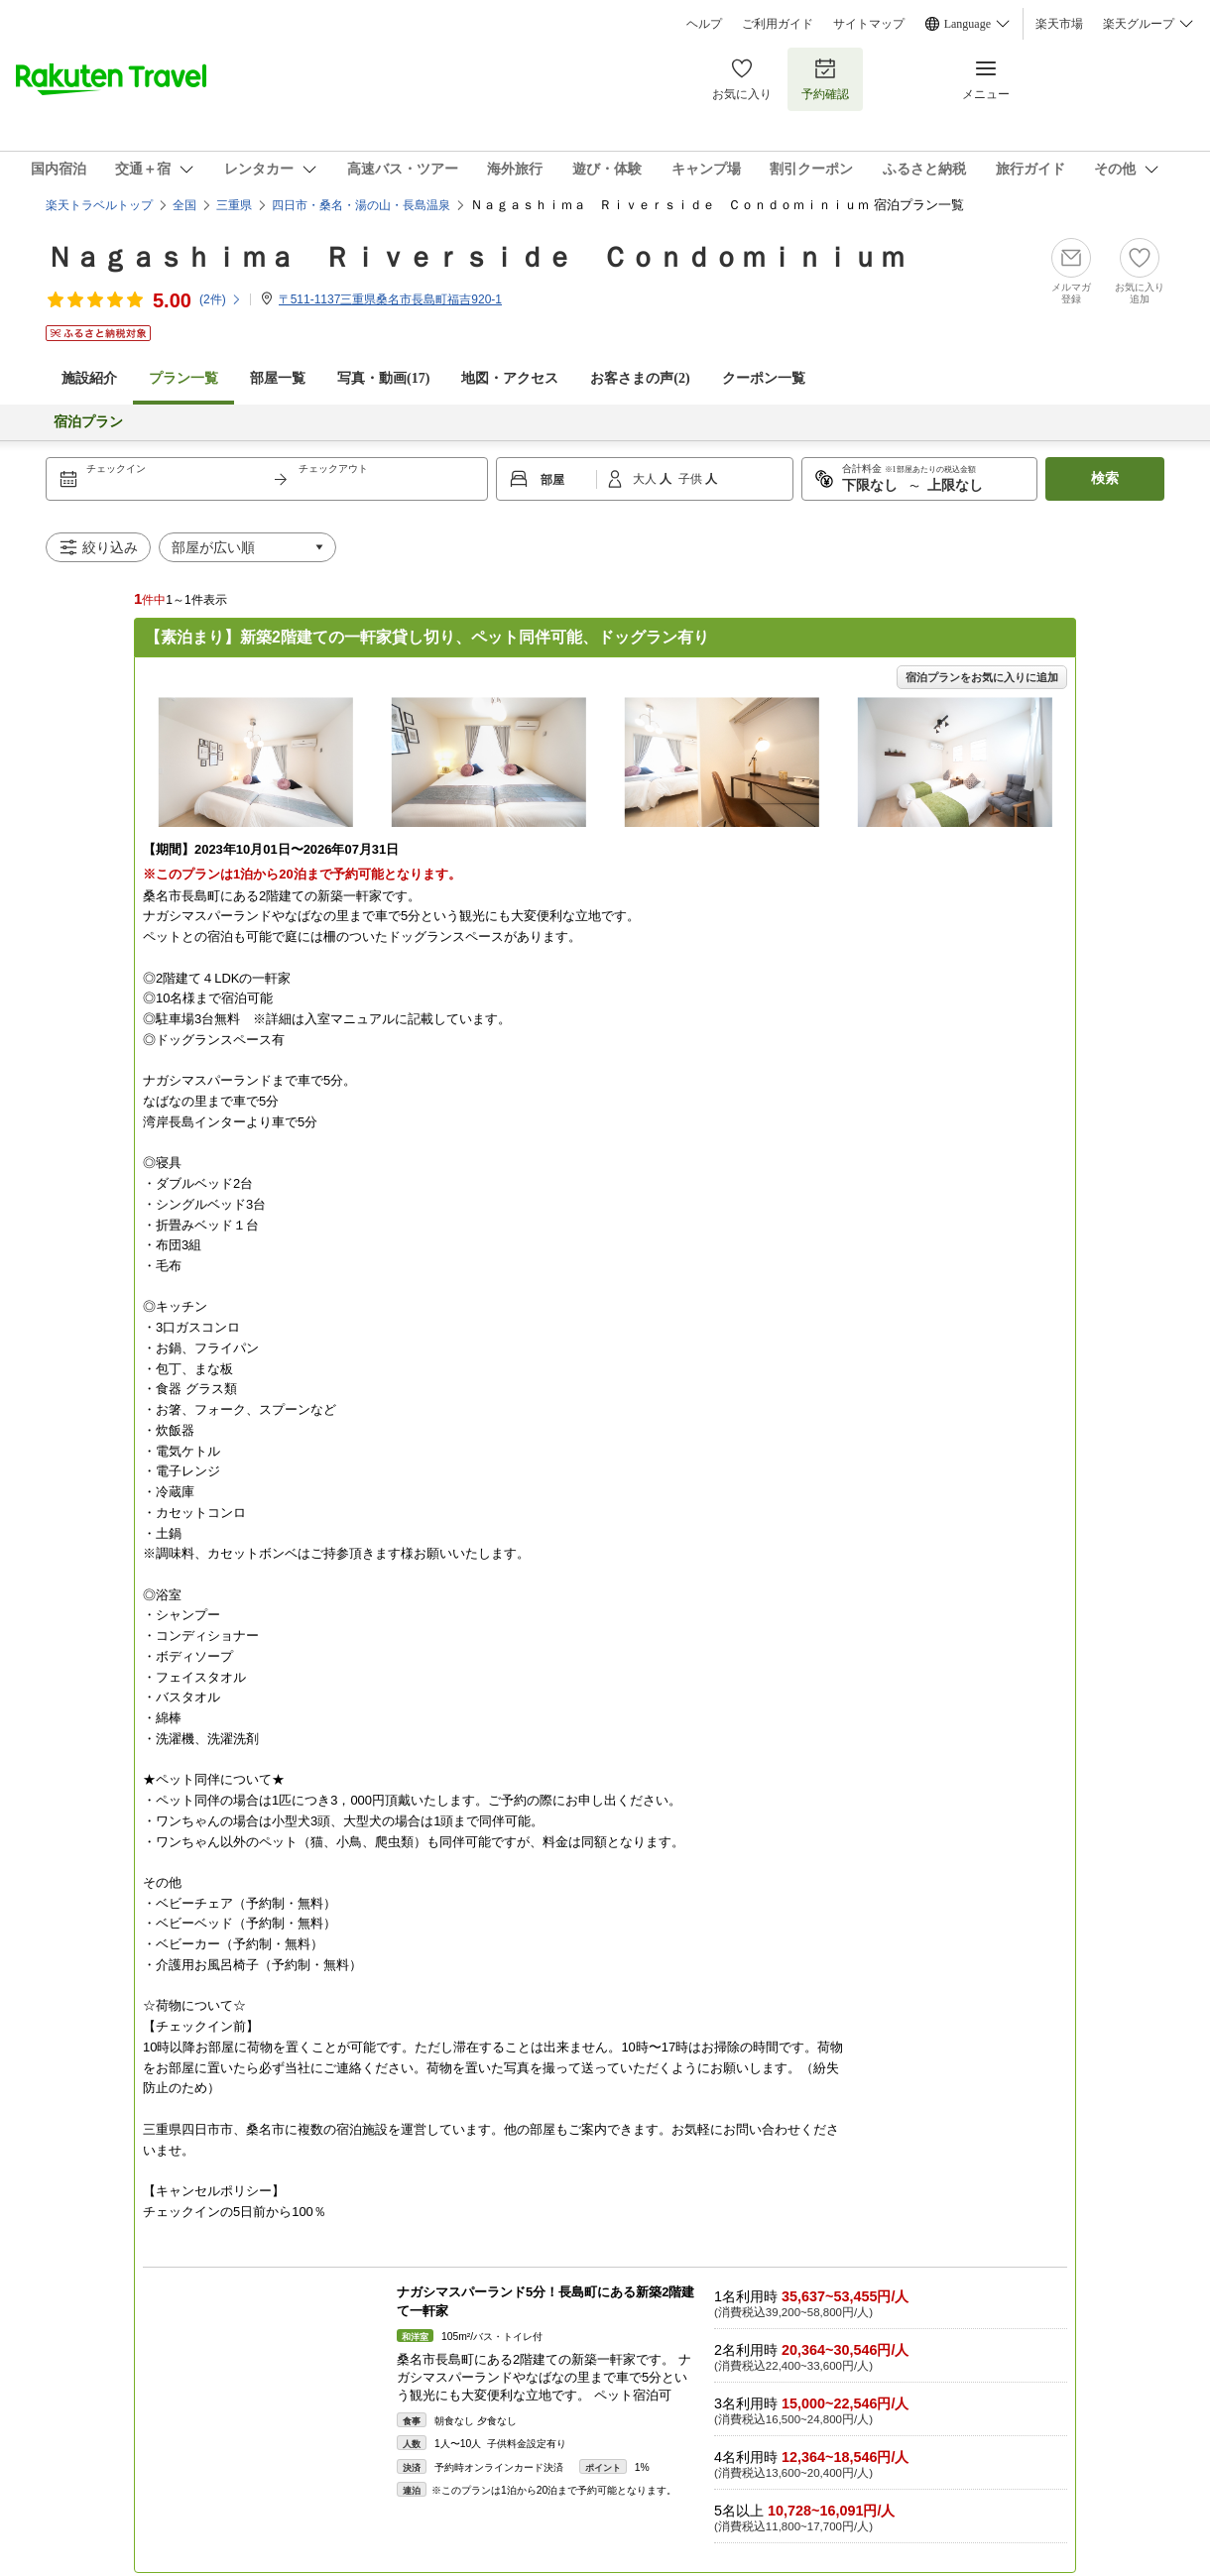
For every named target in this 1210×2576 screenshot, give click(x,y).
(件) (220, 299)
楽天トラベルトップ (99, 205)
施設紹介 (89, 378)
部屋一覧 (277, 378)
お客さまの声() (639, 378)
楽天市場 (1059, 24)
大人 (646, 479)
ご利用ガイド (777, 24)
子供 (691, 479)
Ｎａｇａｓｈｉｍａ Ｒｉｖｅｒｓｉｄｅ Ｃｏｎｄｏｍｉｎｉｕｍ (476, 257)
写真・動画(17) (383, 378)
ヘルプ (704, 24)
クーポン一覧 (763, 378)
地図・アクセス (509, 378)
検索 (1105, 478)
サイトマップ (869, 24)
